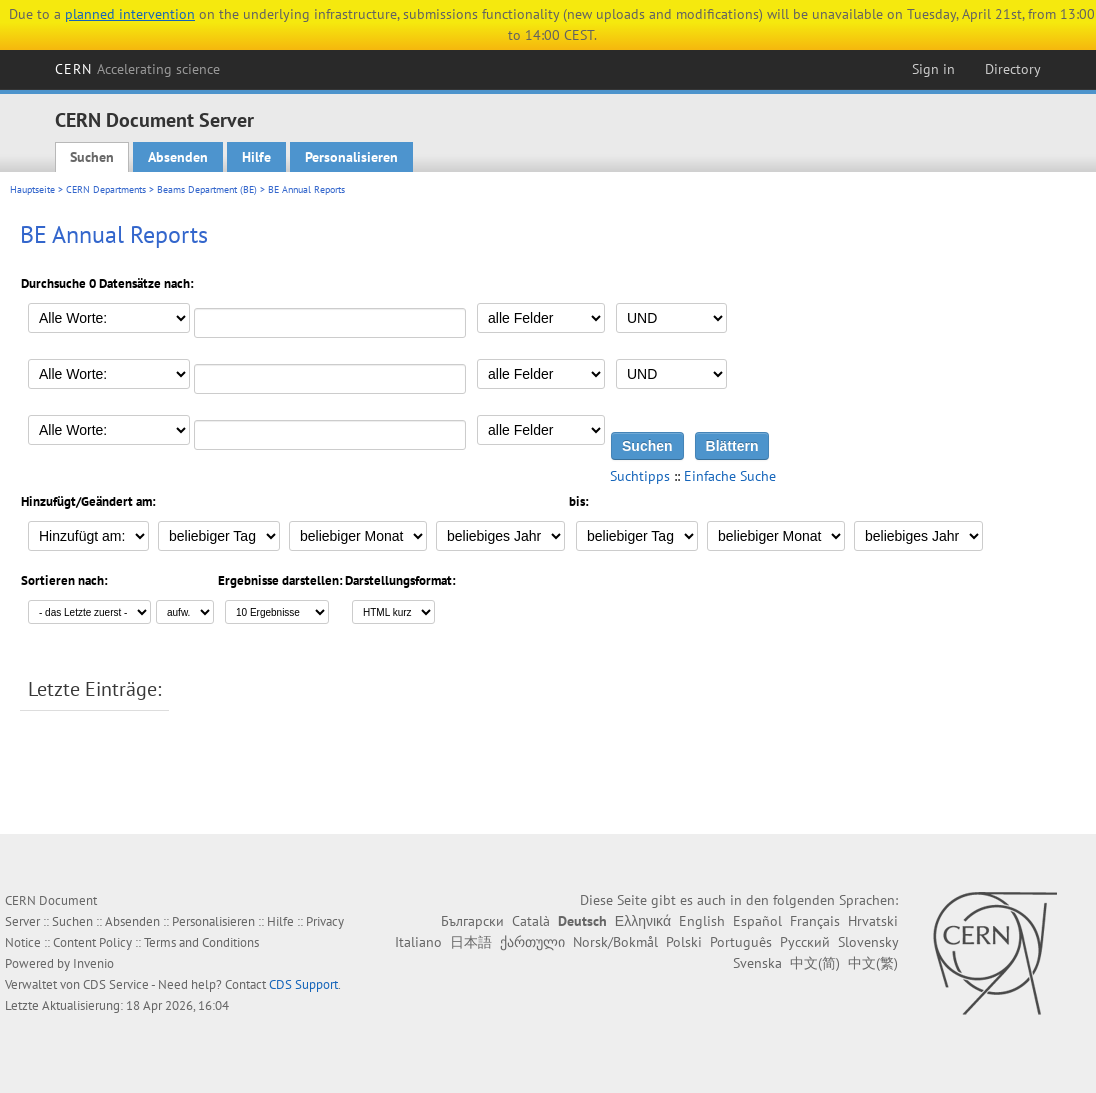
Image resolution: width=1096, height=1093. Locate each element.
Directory (1013, 69)
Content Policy (92, 942)
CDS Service (116, 984)
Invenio (93, 963)
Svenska (757, 963)
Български (472, 921)
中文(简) (815, 963)
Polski (684, 942)
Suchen (92, 157)
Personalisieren (351, 157)
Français (815, 921)
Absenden (178, 157)
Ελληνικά (643, 921)
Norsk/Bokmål (615, 942)
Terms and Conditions (201, 942)
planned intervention (130, 14)
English (702, 921)
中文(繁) (873, 963)
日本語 (471, 942)
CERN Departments (106, 189)
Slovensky (868, 942)
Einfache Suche (730, 476)
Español (757, 921)
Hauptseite (32, 189)
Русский (805, 942)
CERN (138, 69)
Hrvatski (873, 921)
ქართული (532, 942)
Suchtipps (640, 476)
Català (531, 921)
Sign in (933, 69)
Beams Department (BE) (207, 189)
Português (741, 942)
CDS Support (303, 984)
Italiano (418, 942)
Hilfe (256, 157)
